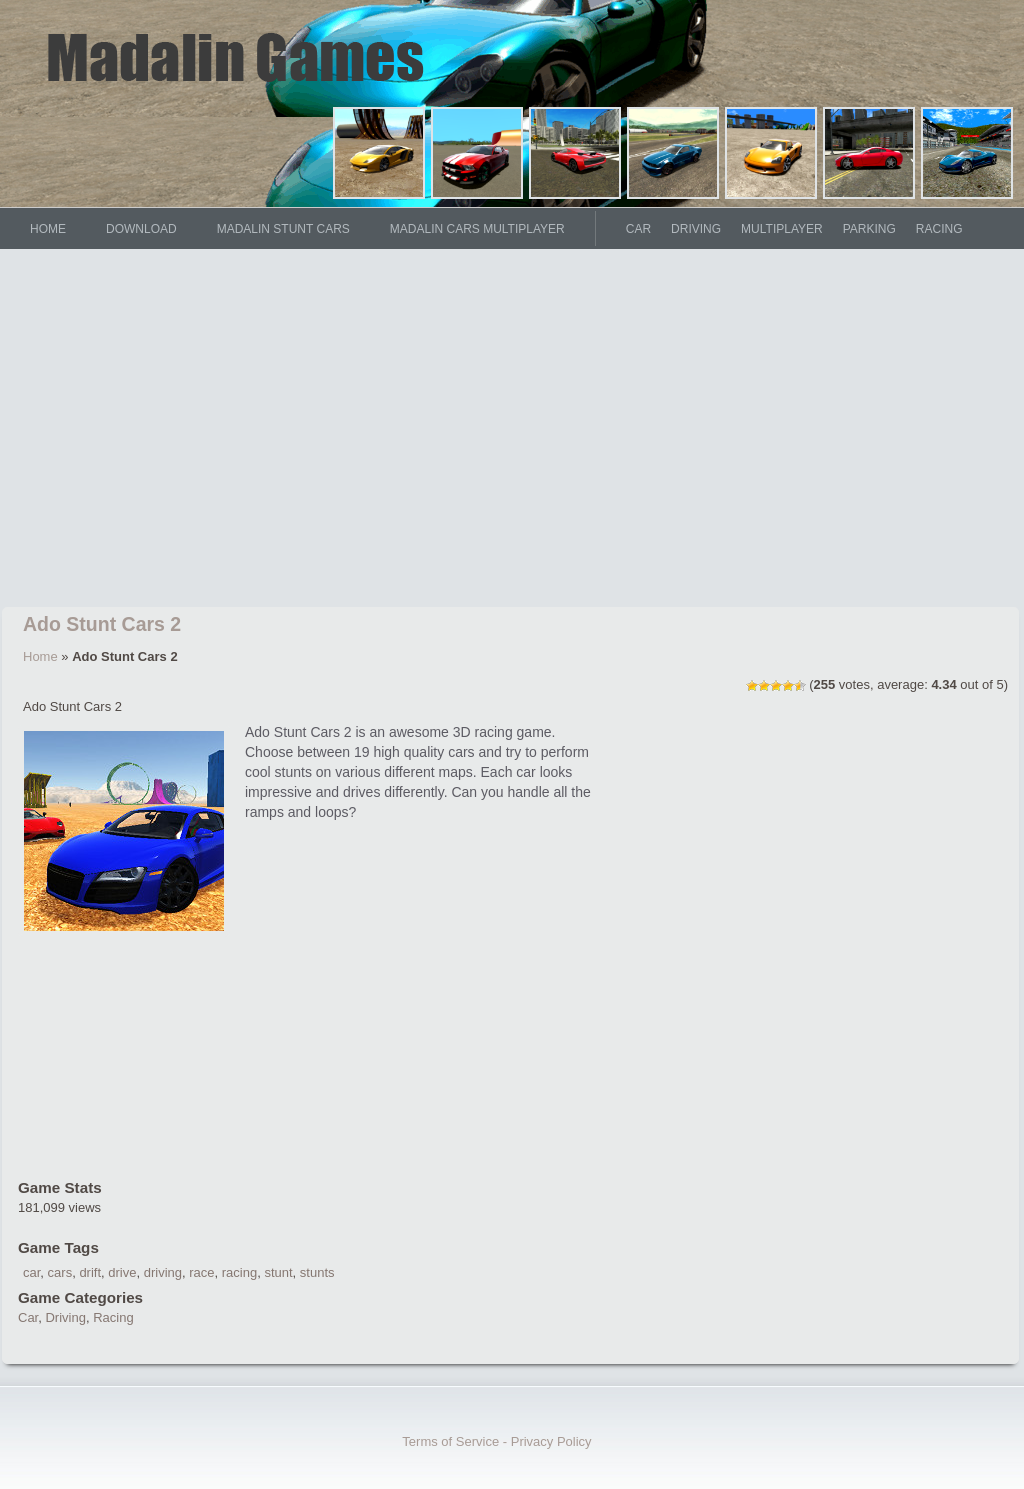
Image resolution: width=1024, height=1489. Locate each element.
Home (40, 656)
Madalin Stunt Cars (283, 229)
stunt (278, 1272)
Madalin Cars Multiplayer (477, 229)
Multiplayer (782, 229)
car (31, 1272)
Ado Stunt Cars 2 (102, 624)
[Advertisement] (512, 432)
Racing (939, 229)
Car (638, 229)
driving (163, 1272)
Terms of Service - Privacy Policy (496, 1441)
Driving (696, 229)
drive (122, 1272)
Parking (869, 229)
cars (60, 1272)
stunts (317, 1272)
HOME (48, 229)
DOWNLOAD (141, 229)
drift (90, 1272)
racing (239, 1272)
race (201, 1272)
